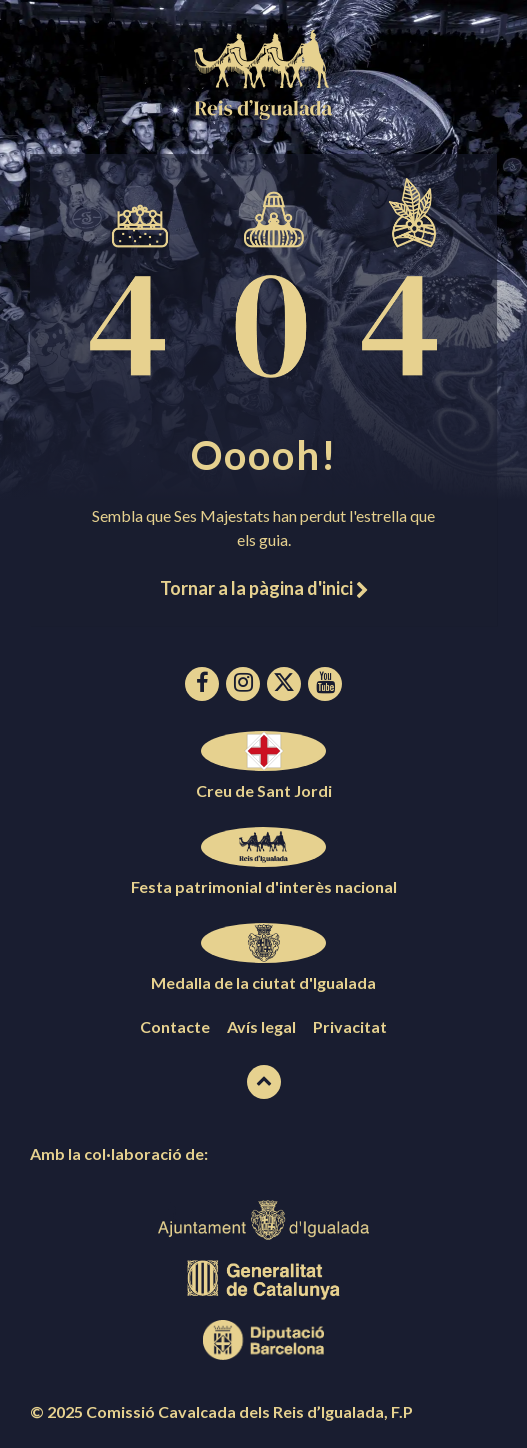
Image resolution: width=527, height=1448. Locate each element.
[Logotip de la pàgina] (264, 113)
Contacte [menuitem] (175, 1026)
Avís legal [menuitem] (261, 1026)
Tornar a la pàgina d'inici (264, 588)
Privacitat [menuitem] (350, 1026)
